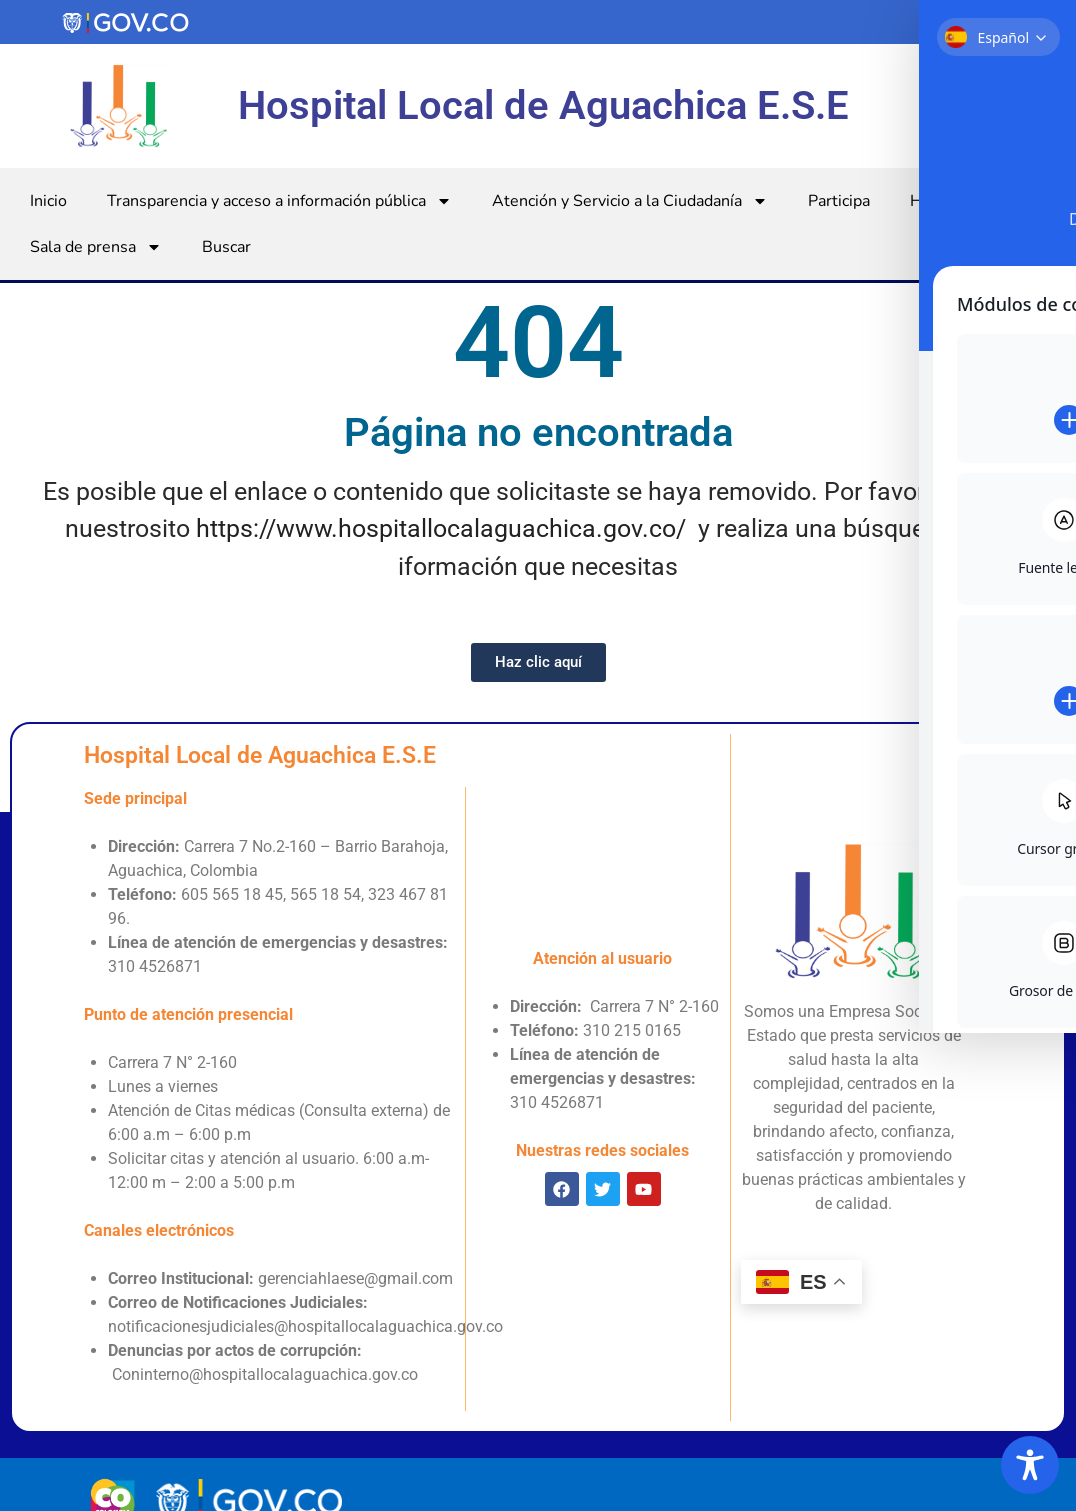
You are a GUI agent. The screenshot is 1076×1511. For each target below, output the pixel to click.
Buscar (226, 247)
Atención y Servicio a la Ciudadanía (630, 201)
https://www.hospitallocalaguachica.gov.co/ (441, 528)
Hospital (953, 201)
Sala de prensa (96, 247)
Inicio (48, 201)
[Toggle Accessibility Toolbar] (1030, 1465)
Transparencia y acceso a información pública (279, 201)
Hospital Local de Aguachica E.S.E (543, 105)
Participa (839, 201)
